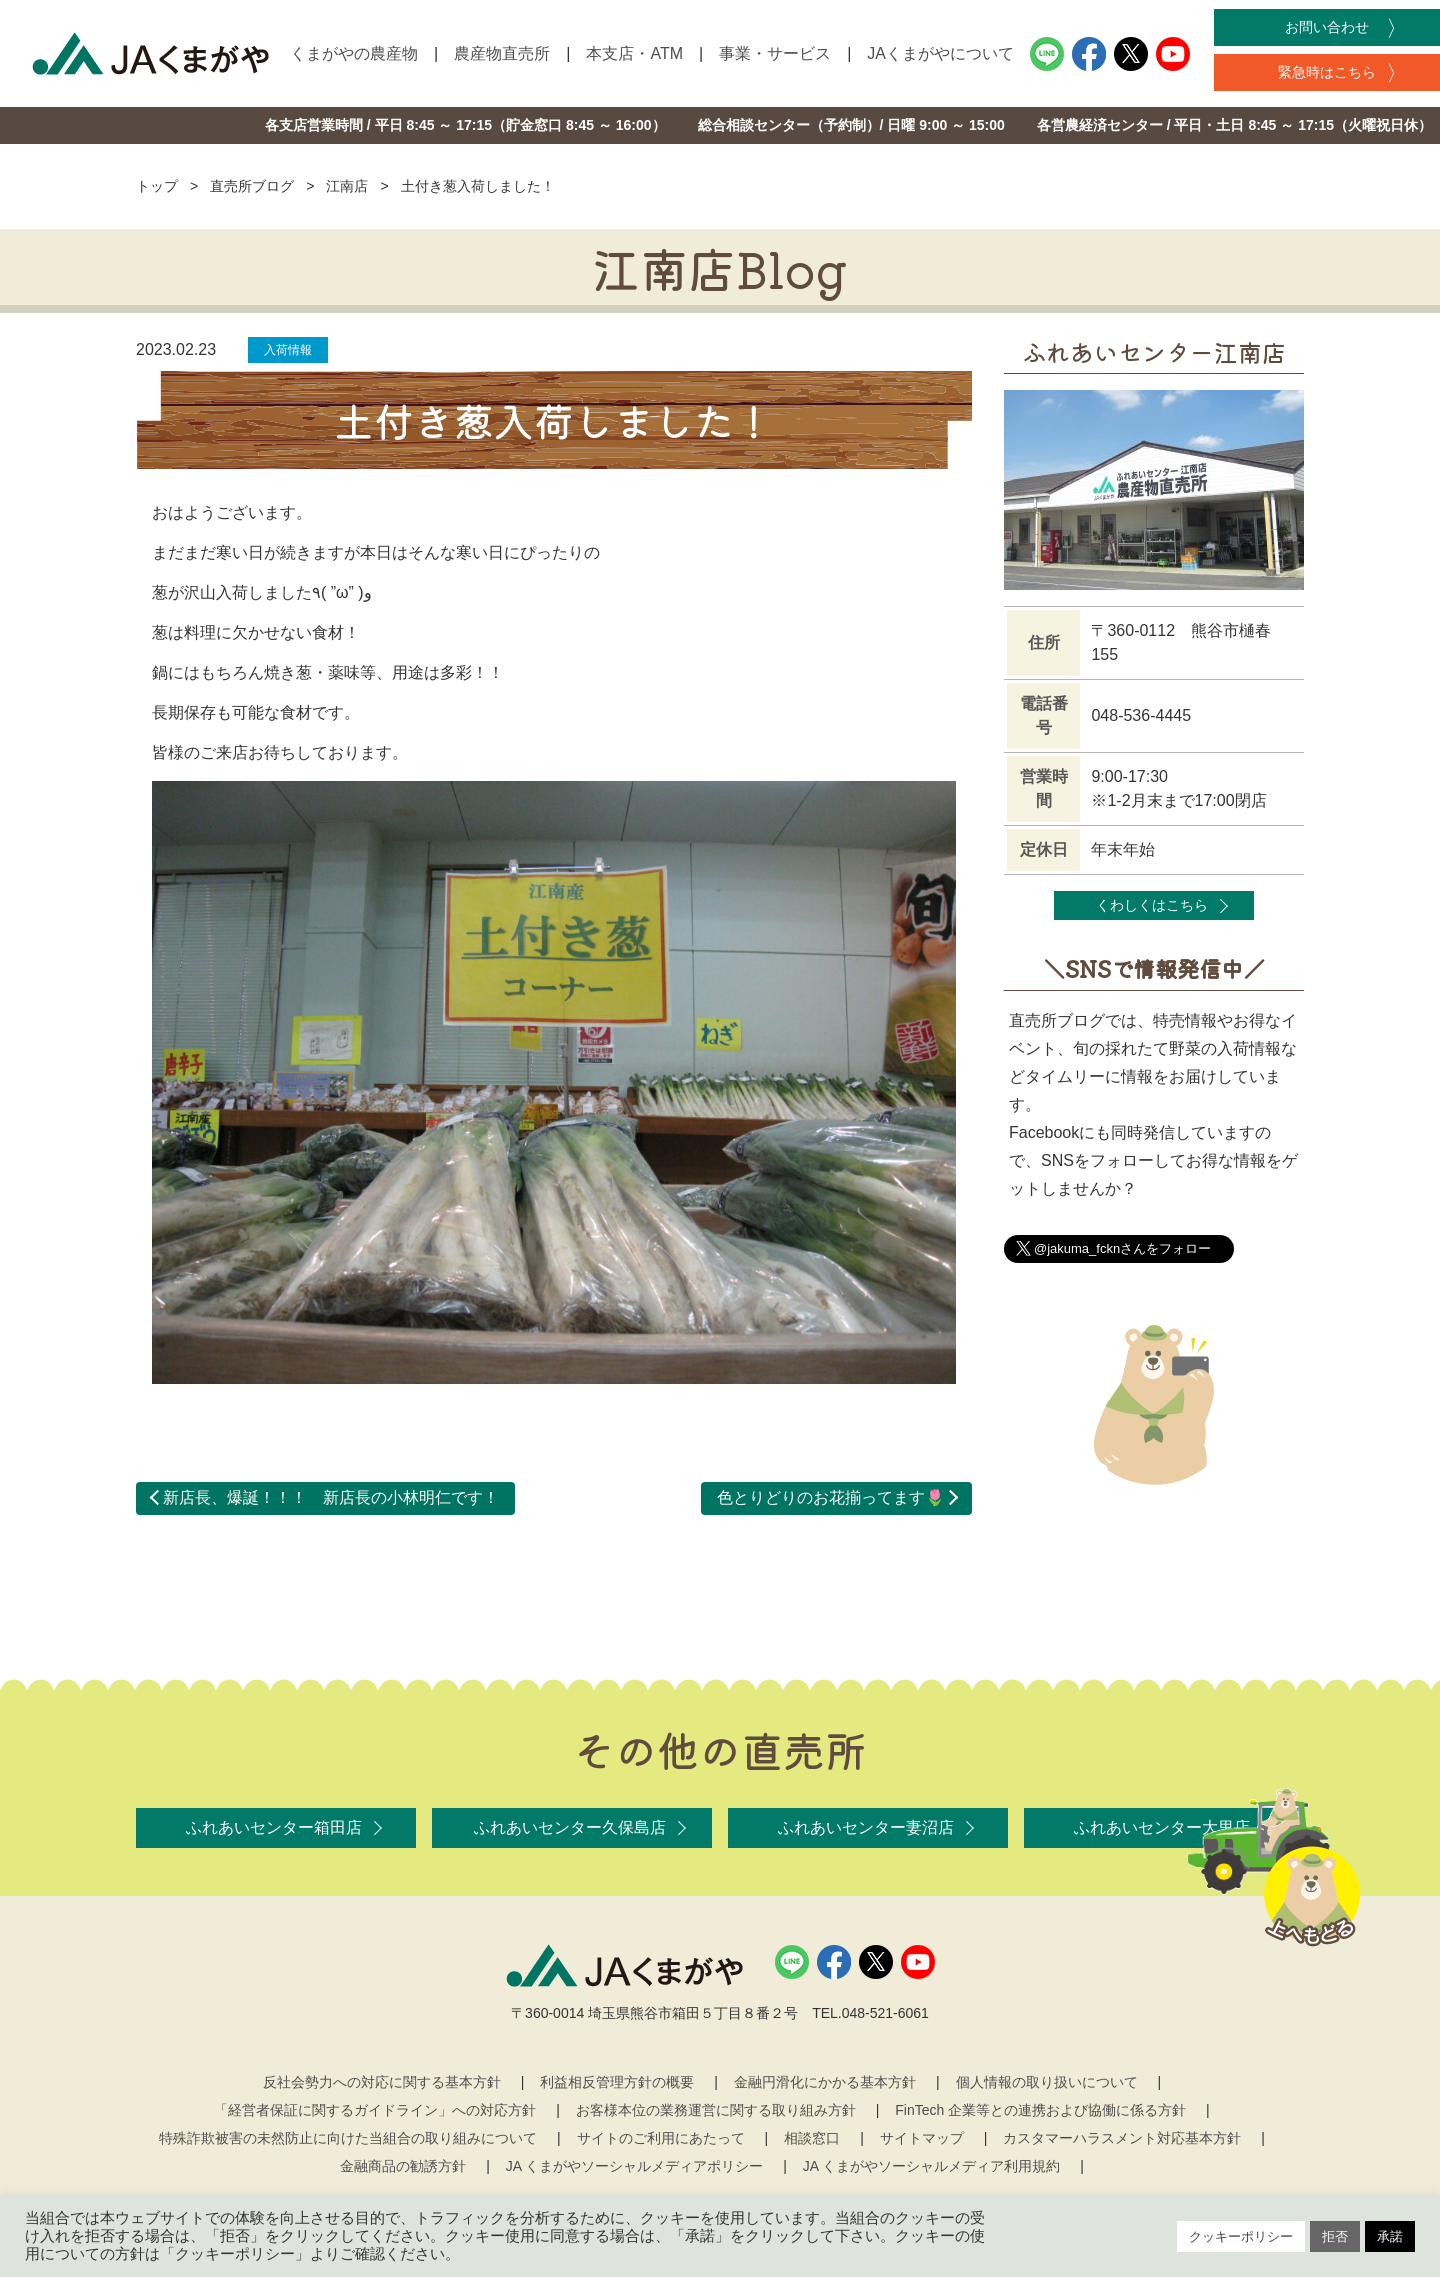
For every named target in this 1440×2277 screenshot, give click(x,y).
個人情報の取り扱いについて (1047, 2082)
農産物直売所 (502, 53)
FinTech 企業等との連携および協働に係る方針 (1040, 2110)
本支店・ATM (634, 53)
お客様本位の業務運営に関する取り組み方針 (716, 2110)
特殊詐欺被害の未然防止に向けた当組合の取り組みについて (348, 2138)
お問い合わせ (1327, 27)
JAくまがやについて (940, 53)
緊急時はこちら (1327, 72)
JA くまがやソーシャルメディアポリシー (634, 2166)
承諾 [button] (1390, 2236)
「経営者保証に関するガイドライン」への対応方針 (375, 2110)
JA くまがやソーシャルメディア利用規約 (931, 2166)
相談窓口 (812, 2138)
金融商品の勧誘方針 (403, 2166)
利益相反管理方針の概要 (617, 2082)
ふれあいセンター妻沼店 (866, 1827)
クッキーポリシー (1241, 2236)
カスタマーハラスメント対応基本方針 (1122, 2138)
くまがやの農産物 (354, 53)
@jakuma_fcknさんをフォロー (1122, 1248)
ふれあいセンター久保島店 (570, 1827)
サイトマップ (922, 2138)
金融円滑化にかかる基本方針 (825, 2082)
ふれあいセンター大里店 (1162, 1827)
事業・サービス (775, 53)
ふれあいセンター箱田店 (274, 1827)
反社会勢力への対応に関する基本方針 (382, 2082)
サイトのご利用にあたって (661, 2138)
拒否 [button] (1335, 2236)
